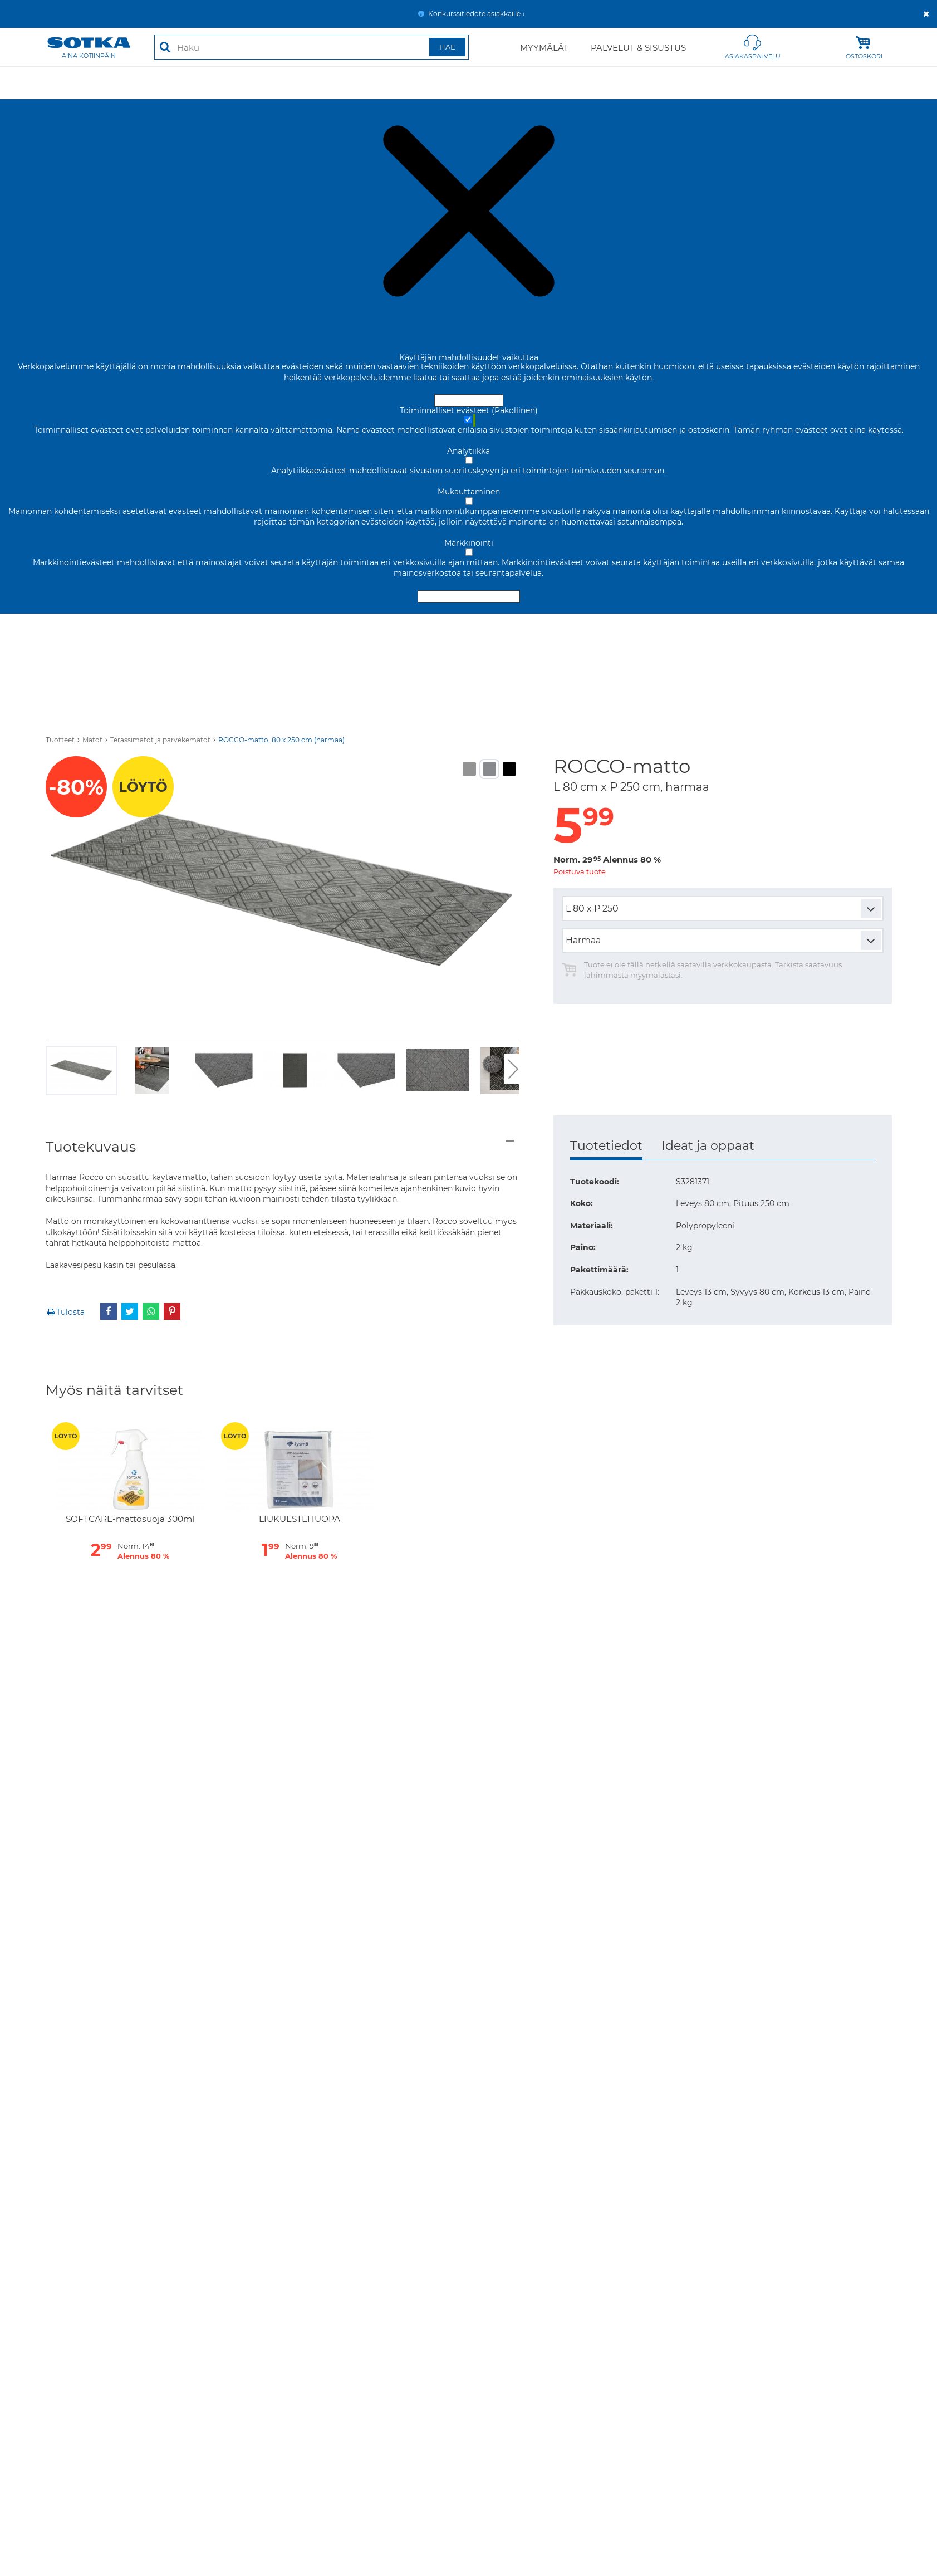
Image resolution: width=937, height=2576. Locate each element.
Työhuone (397, 82)
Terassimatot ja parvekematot (160, 740)
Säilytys (456, 82)
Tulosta (65, 1312)
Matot (269, 82)
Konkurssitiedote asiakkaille (474, 13)
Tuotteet (60, 740)
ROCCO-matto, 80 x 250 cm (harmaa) (281, 740)
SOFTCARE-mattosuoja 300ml (130, 1519)
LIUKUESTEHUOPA (299, 1519)
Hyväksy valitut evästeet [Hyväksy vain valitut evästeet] (468, 596)
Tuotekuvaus (91, 1146)
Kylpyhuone (866, 82)
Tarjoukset (69, 82)
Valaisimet (572, 82)
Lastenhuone (792, 82)
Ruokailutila (330, 82)
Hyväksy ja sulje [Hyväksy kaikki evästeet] (468, 400)
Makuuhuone (206, 82)
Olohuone (135, 82)
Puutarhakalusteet (656, 82)
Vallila (730, 82)
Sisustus (511, 82)
